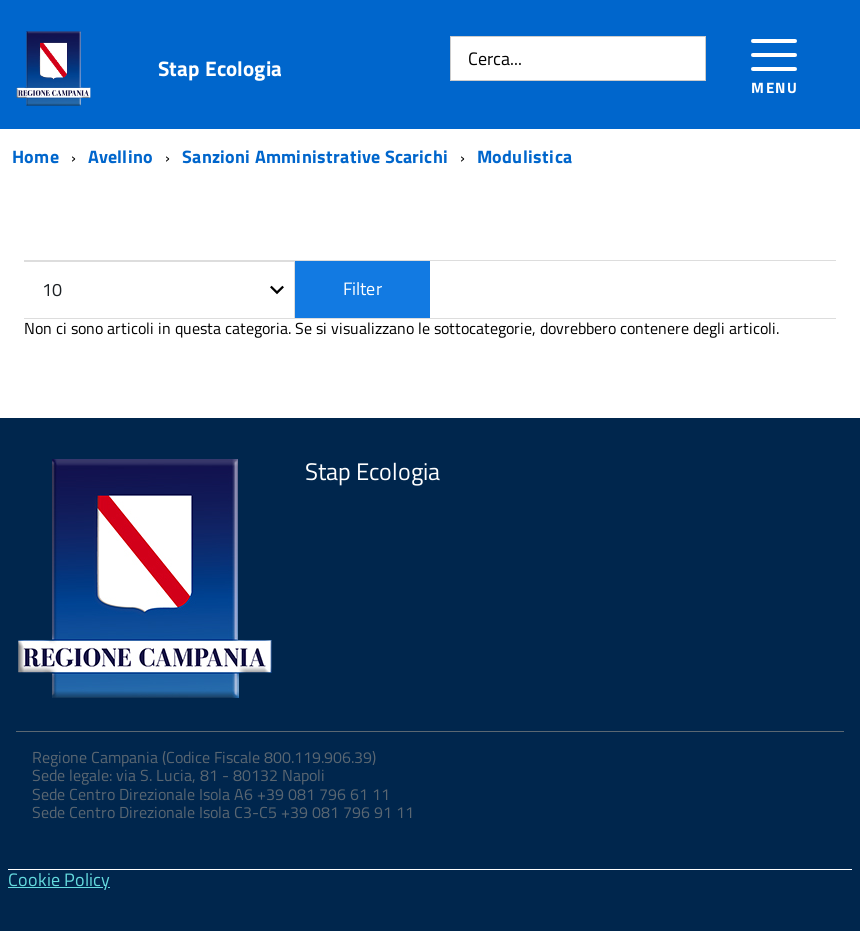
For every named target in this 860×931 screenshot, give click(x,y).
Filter (362, 288)
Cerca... (495, 58)
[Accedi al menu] (774, 63)
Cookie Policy (59, 879)
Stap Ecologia (220, 68)
